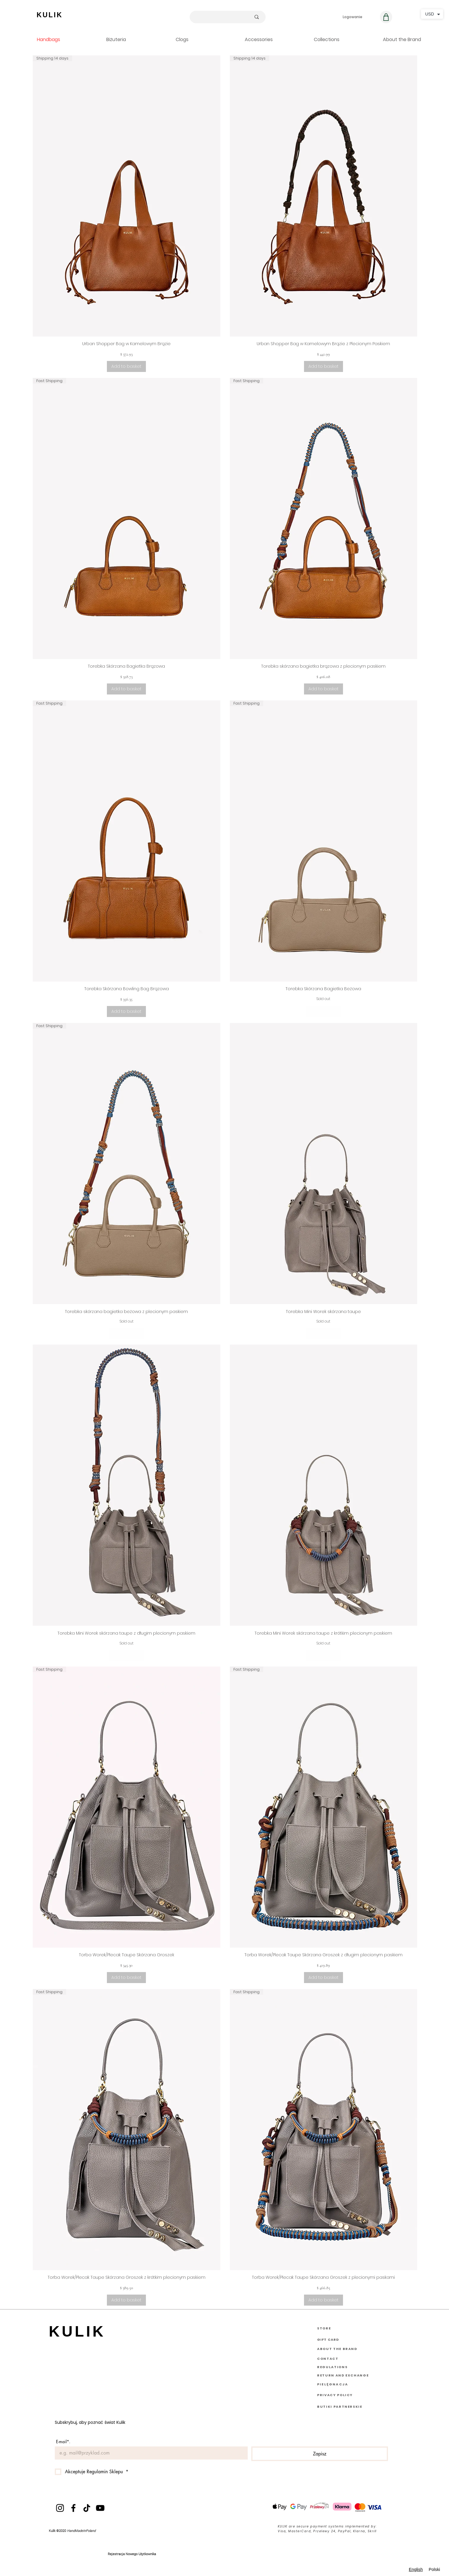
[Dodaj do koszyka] (126, 366)
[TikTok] (87, 2508)
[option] (434, 2569)
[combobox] (416, 2569)
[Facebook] (73, 2508)
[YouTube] (100, 2508)
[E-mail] (149, 2453)
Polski (434, 2569)
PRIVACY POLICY (335, 2395)
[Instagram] (60, 2508)
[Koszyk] (386, 17)
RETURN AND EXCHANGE (343, 2375)
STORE (324, 2328)
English (416, 2569)
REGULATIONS (332, 2367)
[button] (413, 39)
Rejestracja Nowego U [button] (124, 2554)
